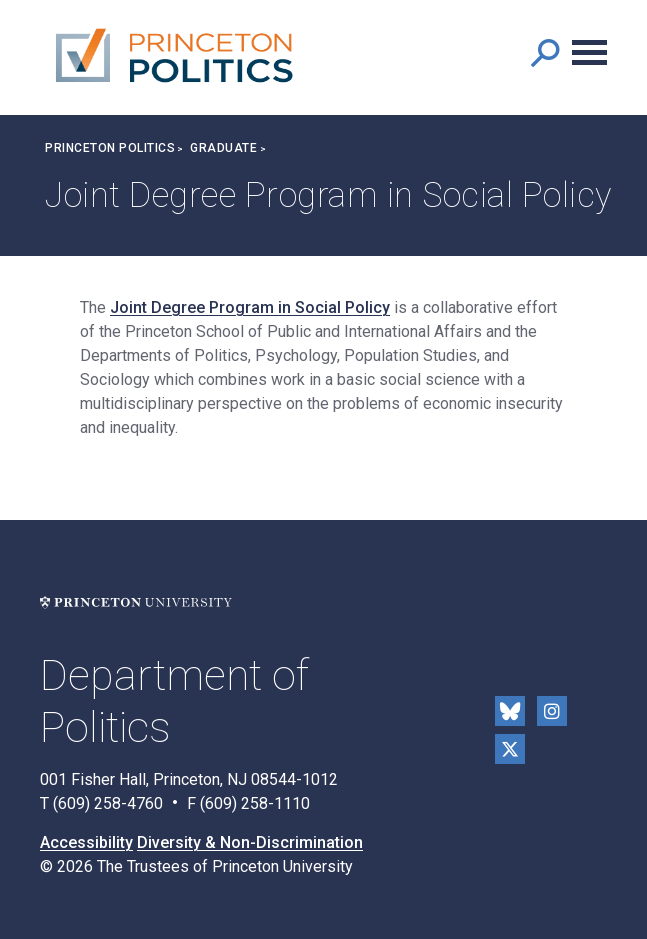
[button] (544, 52)
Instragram (552, 711)
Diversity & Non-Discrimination (250, 842)
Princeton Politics (110, 148)
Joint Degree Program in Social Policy (250, 307)
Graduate (223, 148)
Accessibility (86, 842)
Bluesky (510, 711)
